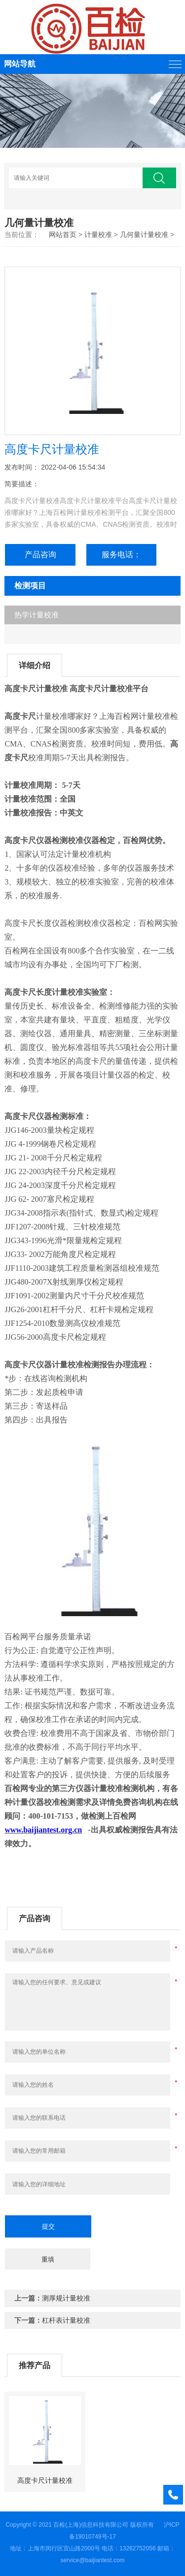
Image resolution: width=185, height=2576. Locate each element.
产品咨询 (40, 554)
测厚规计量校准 (66, 2298)
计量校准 (98, 234)
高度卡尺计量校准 (45, 2480)
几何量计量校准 (144, 234)
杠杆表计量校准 (66, 2320)
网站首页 (62, 234)
